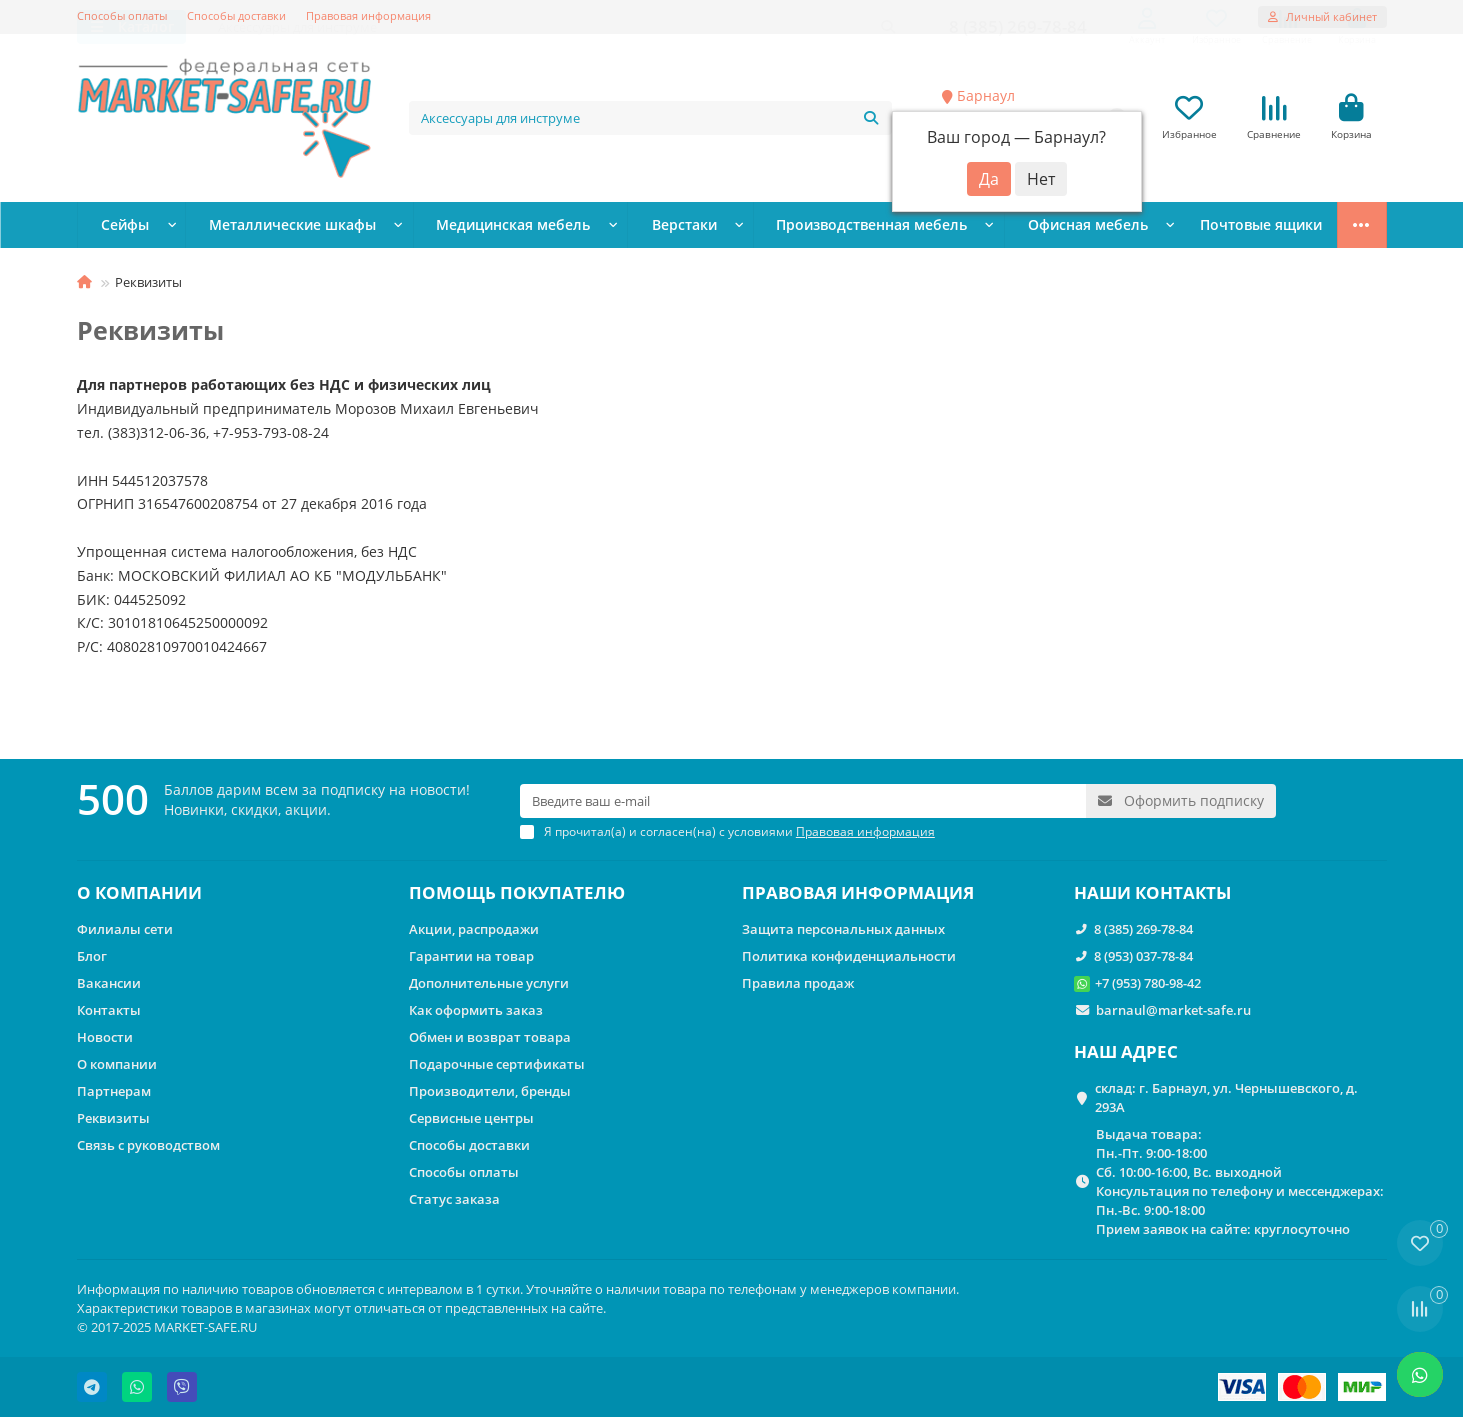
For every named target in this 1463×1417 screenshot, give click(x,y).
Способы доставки (236, 15)
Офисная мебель (985, 227)
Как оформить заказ (476, 1011)
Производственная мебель (791, 227)
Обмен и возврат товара (490, 1038)
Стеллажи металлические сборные (1204, 227)
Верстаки (622, 227)
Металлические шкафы (269, 227)
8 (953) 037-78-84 (1143, 957)
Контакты (109, 1011)
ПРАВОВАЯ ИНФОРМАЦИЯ (858, 893)
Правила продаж (798, 984)
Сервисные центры (471, 1119)
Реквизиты (113, 1119)
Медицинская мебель (468, 227)
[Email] (803, 802)
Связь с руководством (148, 1146)
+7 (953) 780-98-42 (1148, 984)
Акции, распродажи (474, 930)
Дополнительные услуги (489, 984)
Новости (105, 1038)
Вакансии (109, 984)
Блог (92, 957)
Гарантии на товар (471, 957)
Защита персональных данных (843, 930)
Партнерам (114, 1092)
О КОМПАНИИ (139, 893)
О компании (117, 1065)
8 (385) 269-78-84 (1143, 930)
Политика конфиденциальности (849, 957)
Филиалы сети (125, 930)
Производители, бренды (490, 1092)
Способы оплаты (122, 15)
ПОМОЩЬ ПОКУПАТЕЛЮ (517, 893)
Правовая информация (368, 15)
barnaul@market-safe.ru (1173, 1011)
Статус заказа (454, 1200)
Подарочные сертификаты (497, 1065)
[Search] (650, 119)
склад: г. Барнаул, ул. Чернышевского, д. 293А (1226, 1098)
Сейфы (119, 227)
